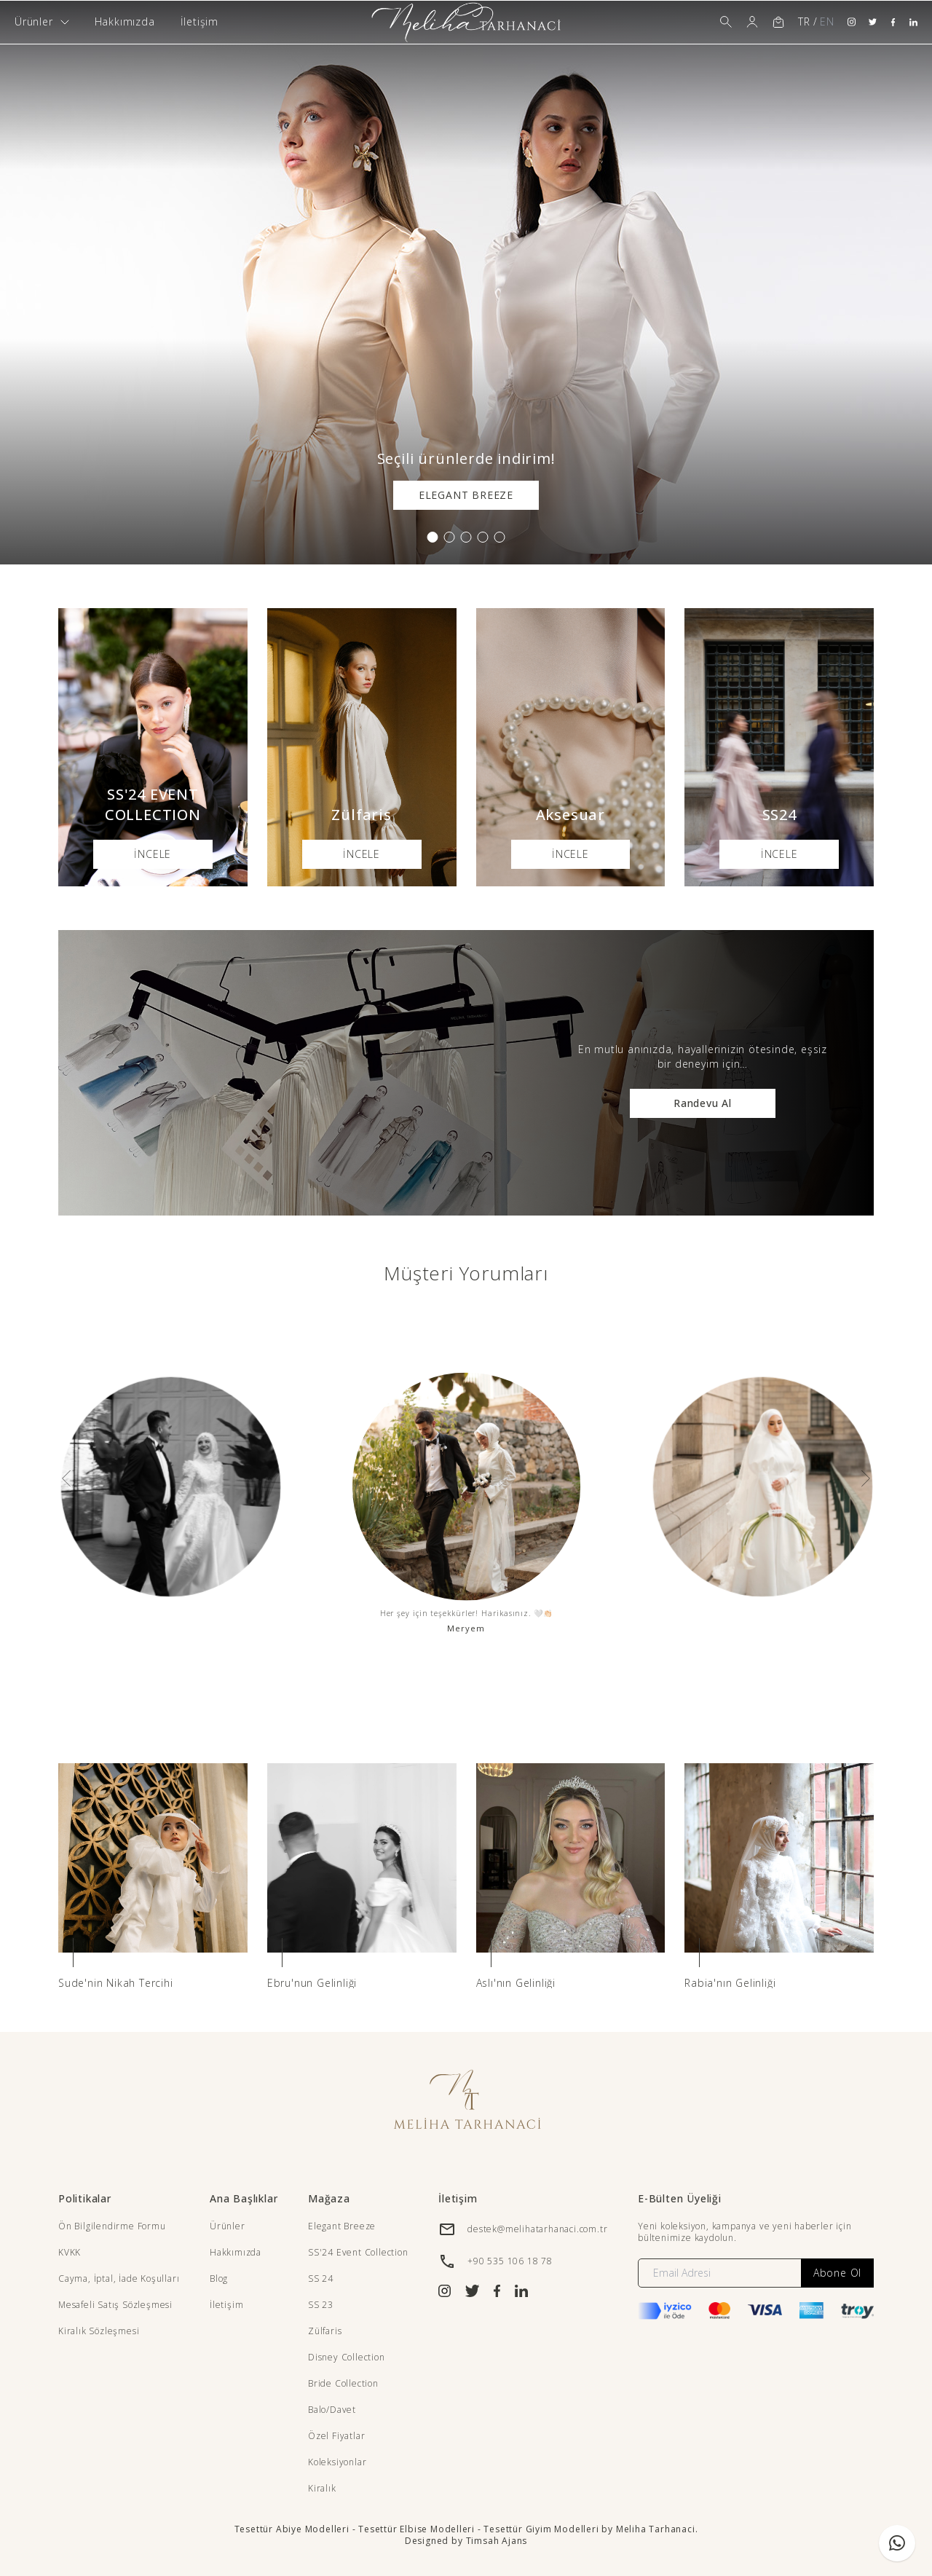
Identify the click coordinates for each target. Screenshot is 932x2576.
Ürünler (227, 2226)
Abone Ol (837, 2273)
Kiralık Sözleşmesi (98, 2331)
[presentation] (66, 1478)
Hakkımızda (125, 21)
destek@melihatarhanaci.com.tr (537, 2229)
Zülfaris (324, 2331)
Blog (219, 2278)
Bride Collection (343, 2383)
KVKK (69, 2252)
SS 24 (320, 2278)
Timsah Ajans (497, 2540)
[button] (432, 537)
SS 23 (320, 2305)
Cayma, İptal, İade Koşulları (118, 2278)
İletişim (199, 21)
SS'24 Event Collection (358, 2252)
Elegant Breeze (342, 2226)
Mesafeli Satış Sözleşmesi (115, 2305)
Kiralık (322, 2488)
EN (827, 21)
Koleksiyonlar (337, 2462)
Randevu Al (703, 1103)
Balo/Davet (332, 2409)
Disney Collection (346, 2357)
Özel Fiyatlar (336, 2436)
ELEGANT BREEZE (466, 495)
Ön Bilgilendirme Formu (112, 2226)
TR (804, 21)
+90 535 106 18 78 (510, 2261)
